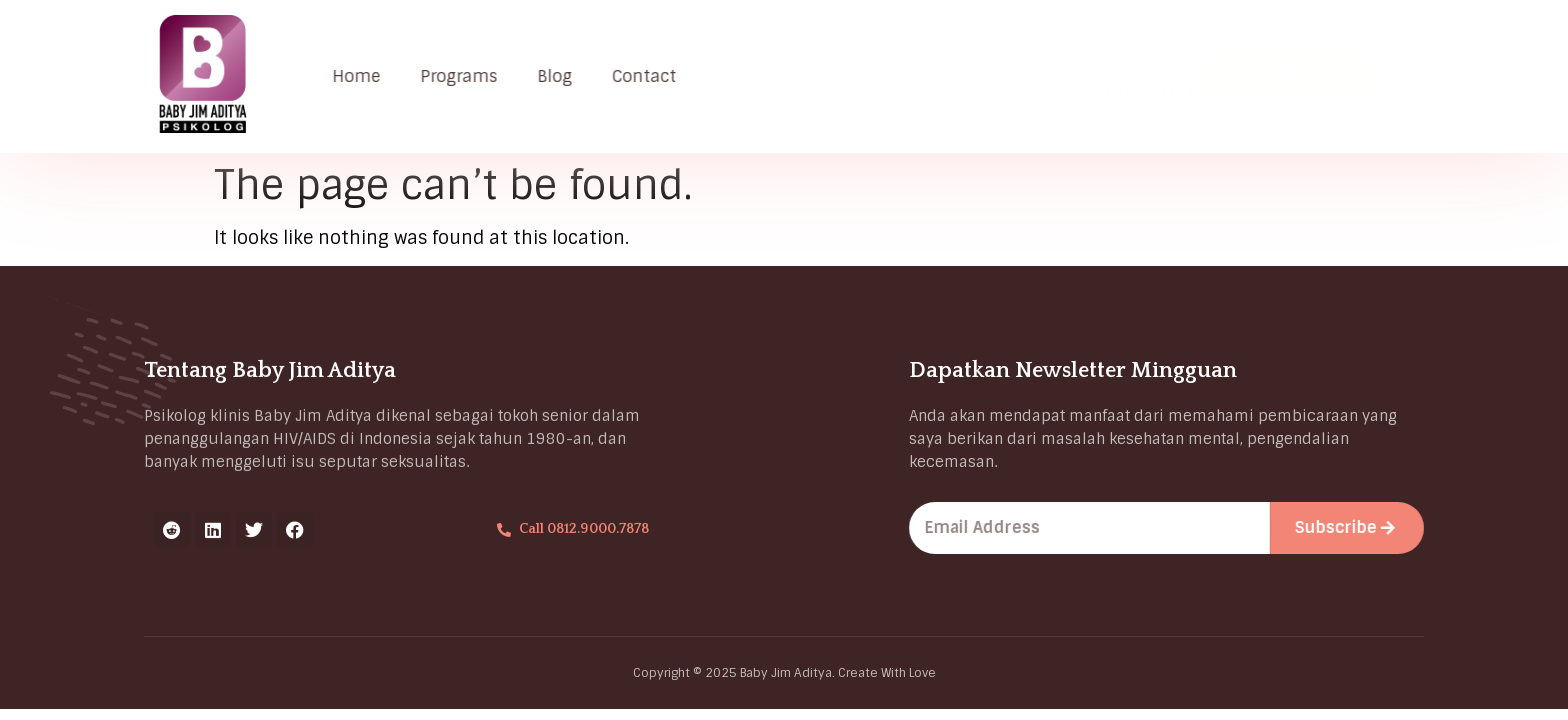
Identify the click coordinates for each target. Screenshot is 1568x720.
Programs (464, 76)
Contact (650, 76)
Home (362, 76)
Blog (560, 76)
